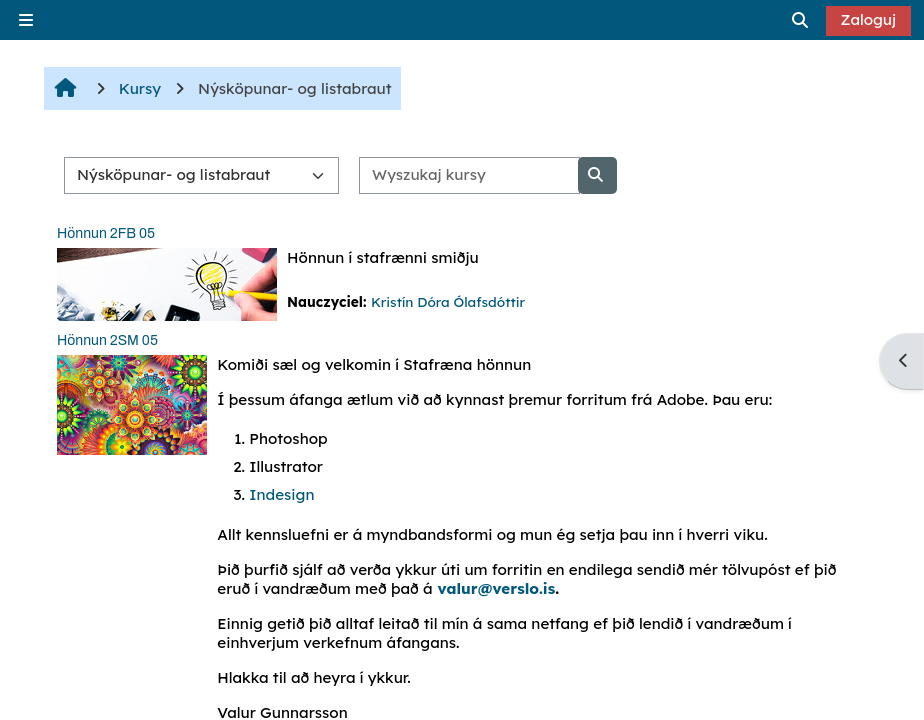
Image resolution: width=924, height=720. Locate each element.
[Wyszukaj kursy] (469, 175)
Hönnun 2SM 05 (107, 340)
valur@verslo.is (497, 588)
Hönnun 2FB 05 (106, 233)
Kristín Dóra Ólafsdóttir (448, 301)
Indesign (281, 494)
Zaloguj (869, 19)
